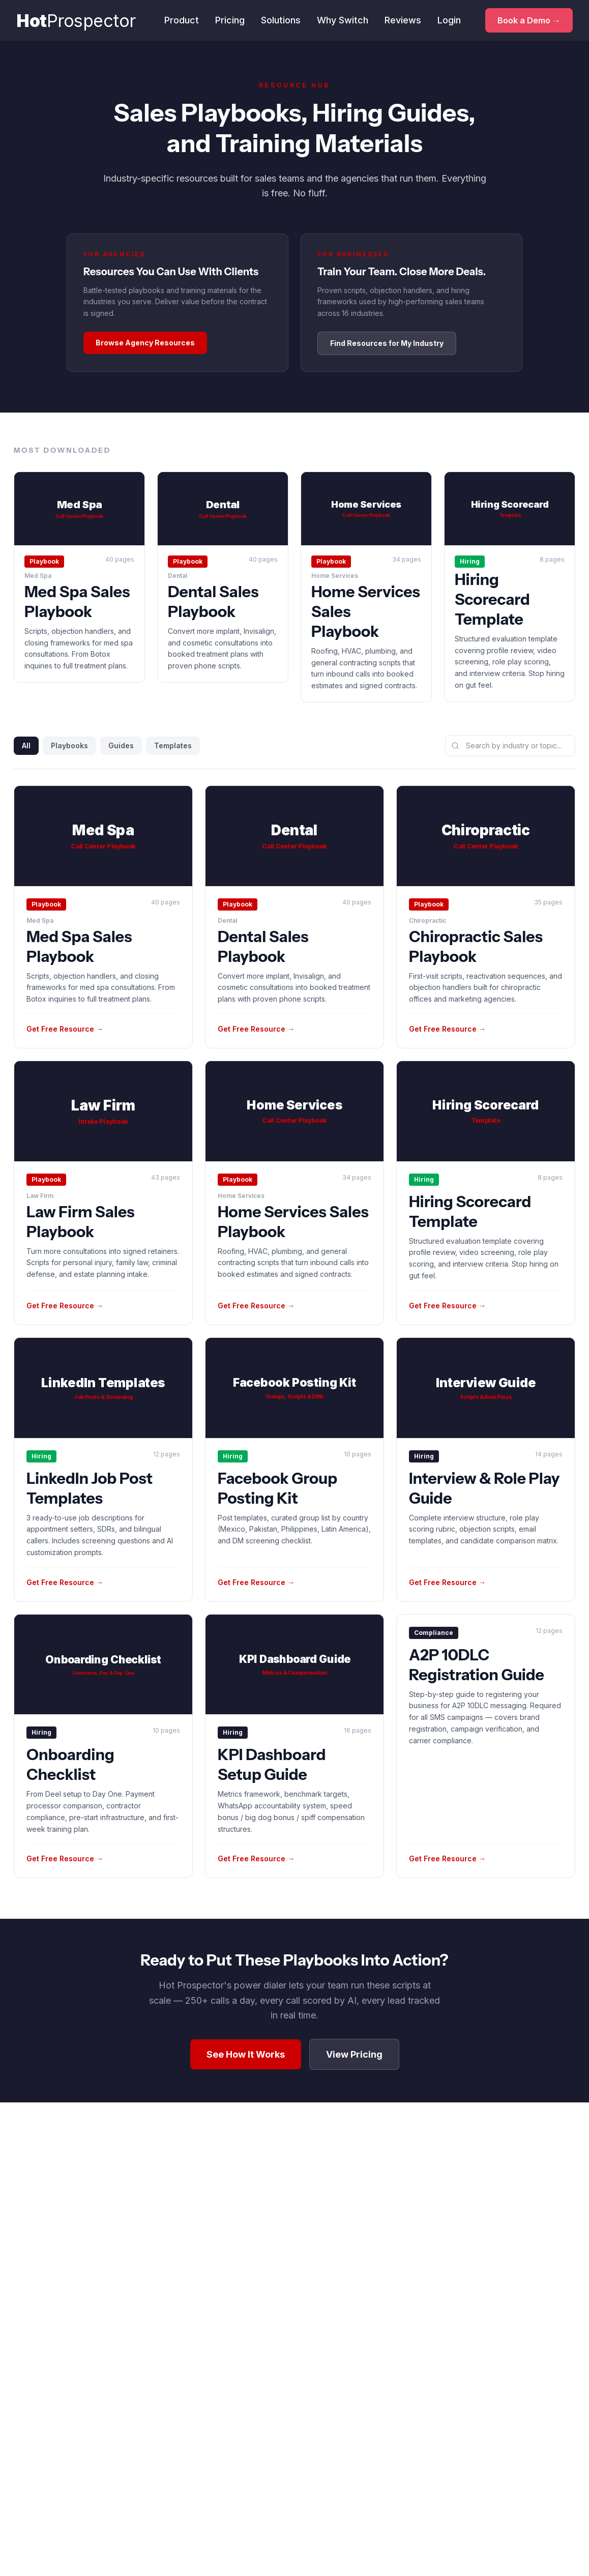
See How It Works (246, 2054)
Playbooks (69, 745)
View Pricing (354, 2054)
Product (174, 20)
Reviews (395, 20)
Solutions (273, 20)
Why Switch (335, 20)
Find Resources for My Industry (387, 343)
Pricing (222, 20)
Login (441, 20)
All (26, 745)
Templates (173, 745)
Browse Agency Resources (145, 342)
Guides (121, 745)
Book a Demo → (525, 20)
